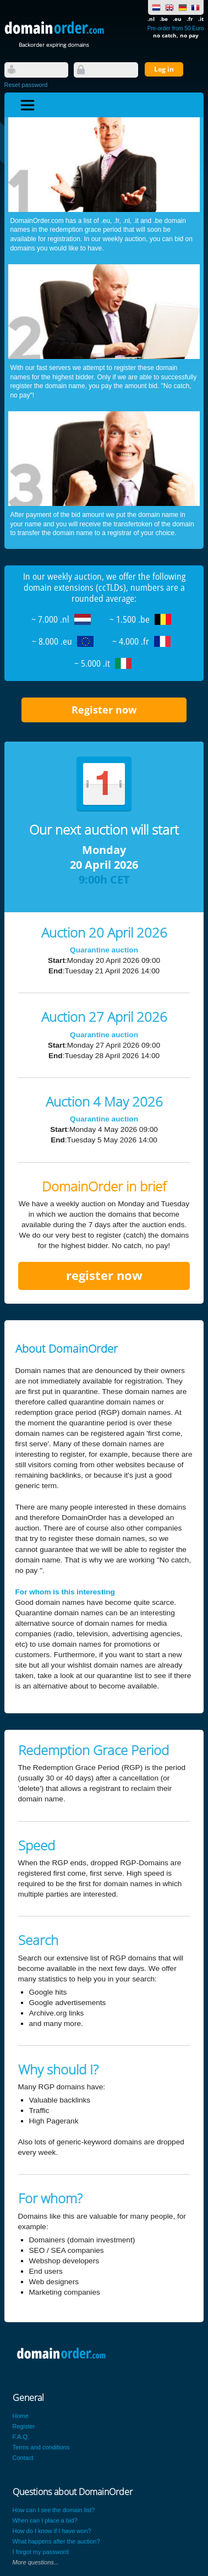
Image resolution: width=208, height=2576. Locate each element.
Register (24, 2426)
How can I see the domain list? (54, 2510)
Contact (23, 2457)
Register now (104, 709)
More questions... (36, 2562)
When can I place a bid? (45, 2520)
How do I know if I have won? (52, 2531)
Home (21, 2415)
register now (104, 1275)
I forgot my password (41, 2551)
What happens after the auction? (56, 2541)
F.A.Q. (21, 2436)
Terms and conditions (41, 2447)
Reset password (26, 84)
